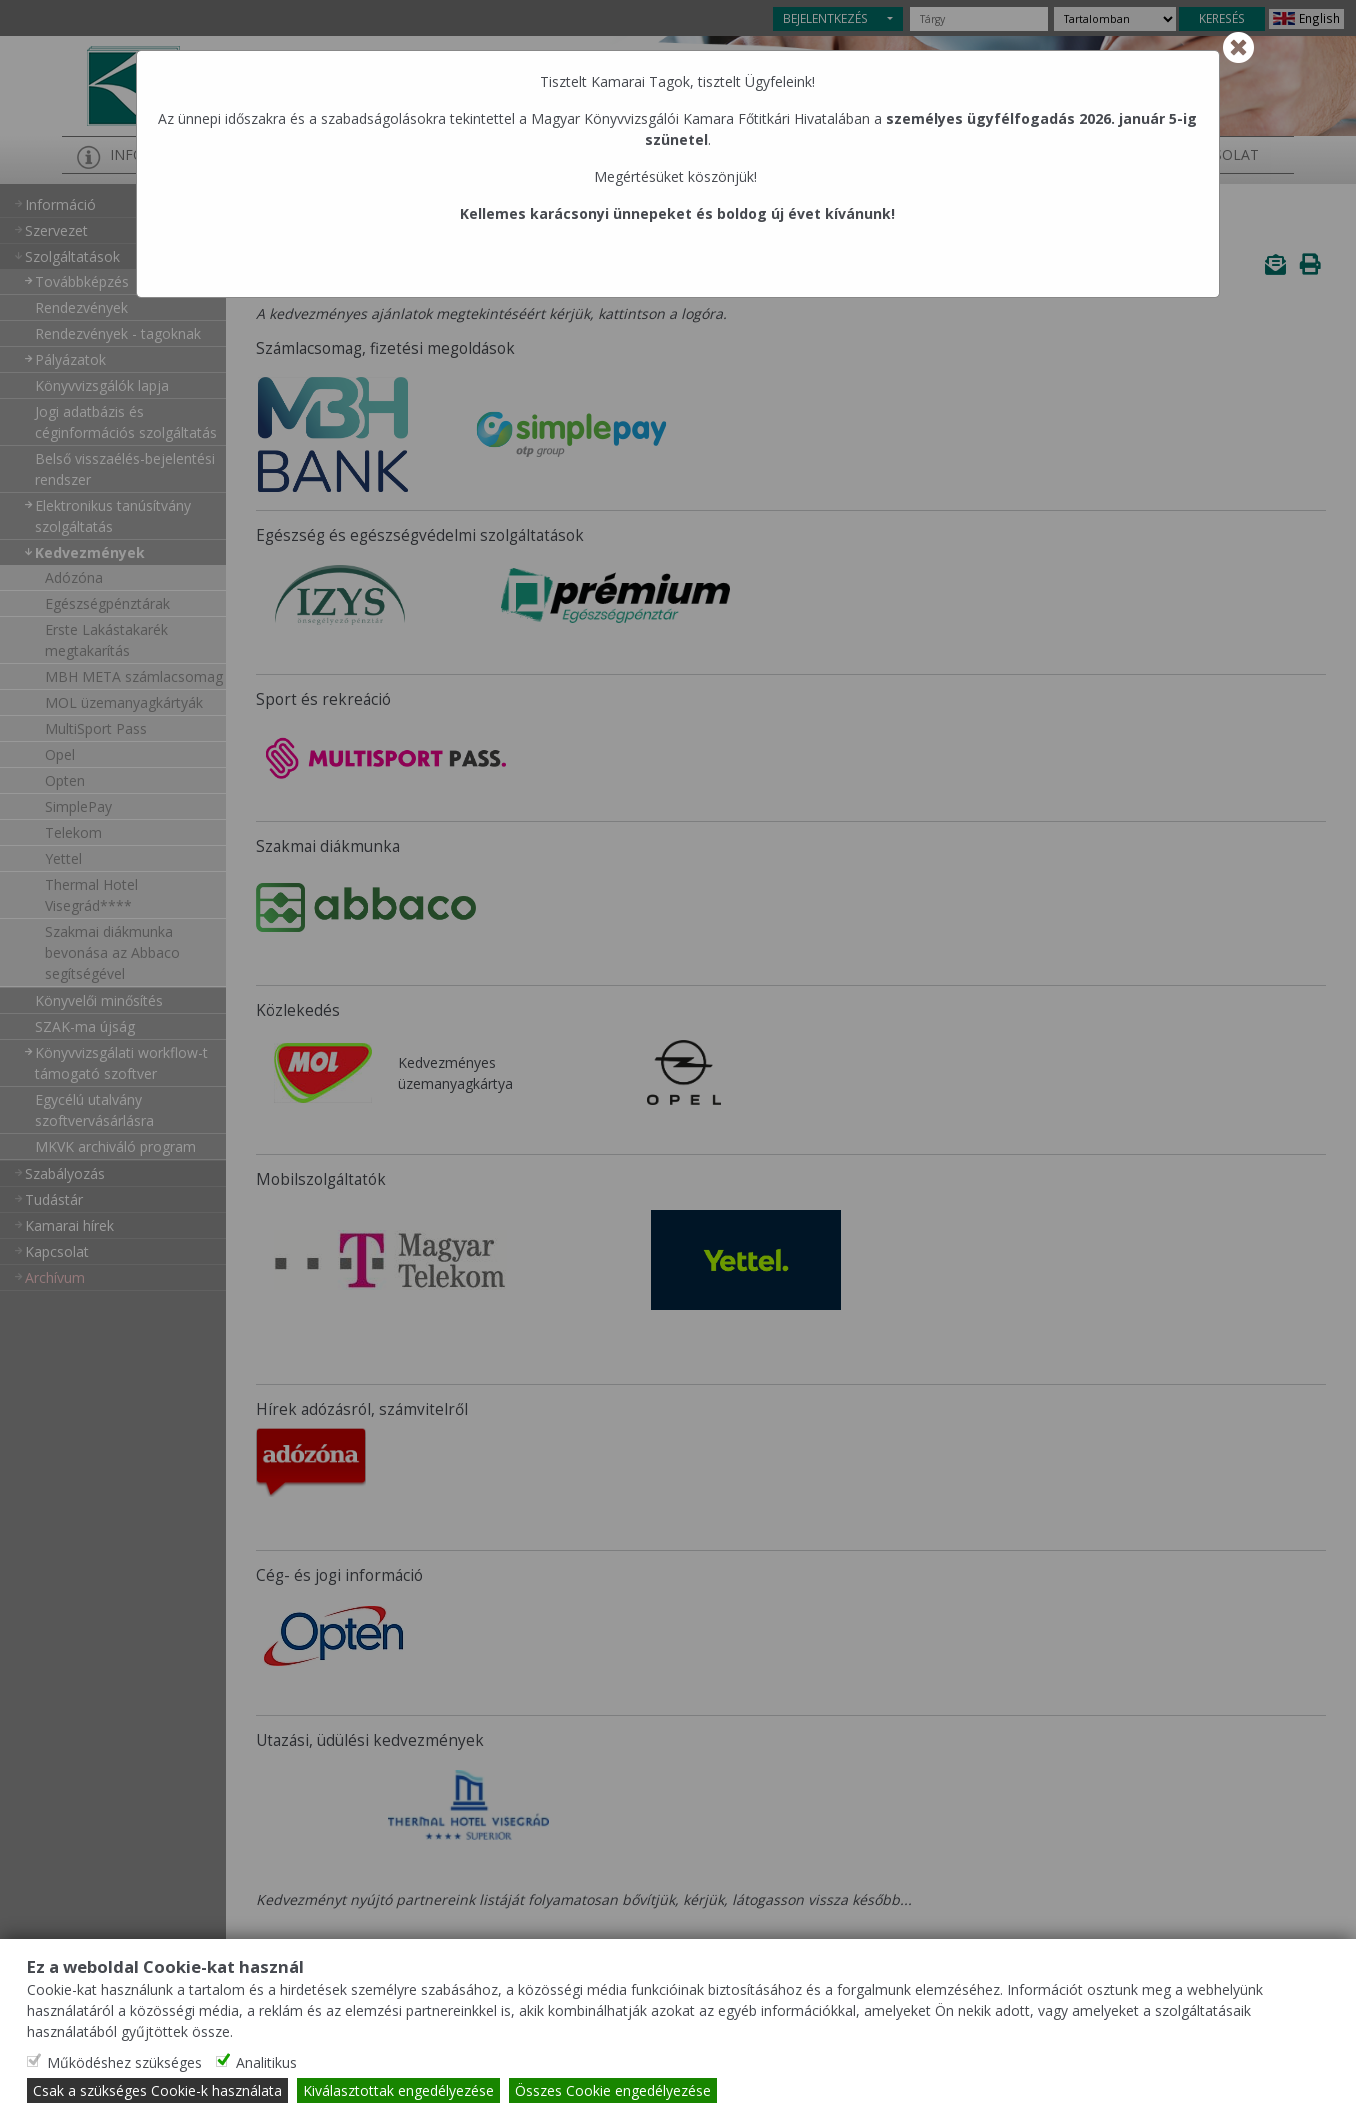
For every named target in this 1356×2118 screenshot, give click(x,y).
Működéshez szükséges (124, 2062)
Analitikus (266, 2062)
